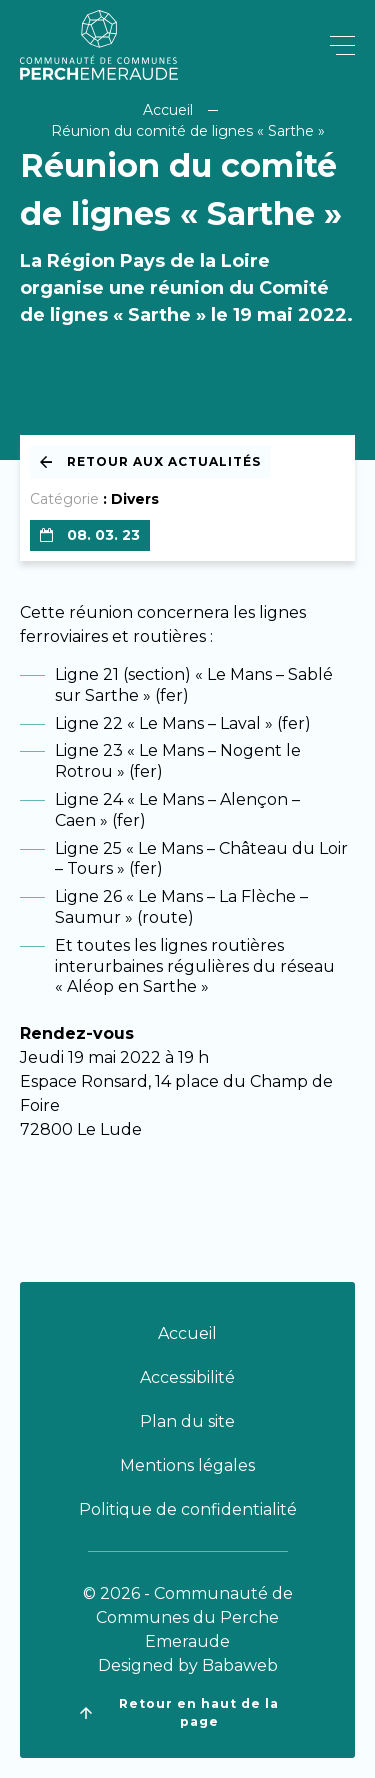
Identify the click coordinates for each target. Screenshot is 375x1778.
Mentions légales (187, 1465)
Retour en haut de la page (179, 1712)
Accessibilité (187, 1377)
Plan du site (187, 1421)
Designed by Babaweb (188, 1665)
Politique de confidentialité (188, 1509)
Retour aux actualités (150, 461)
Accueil (168, 110)
